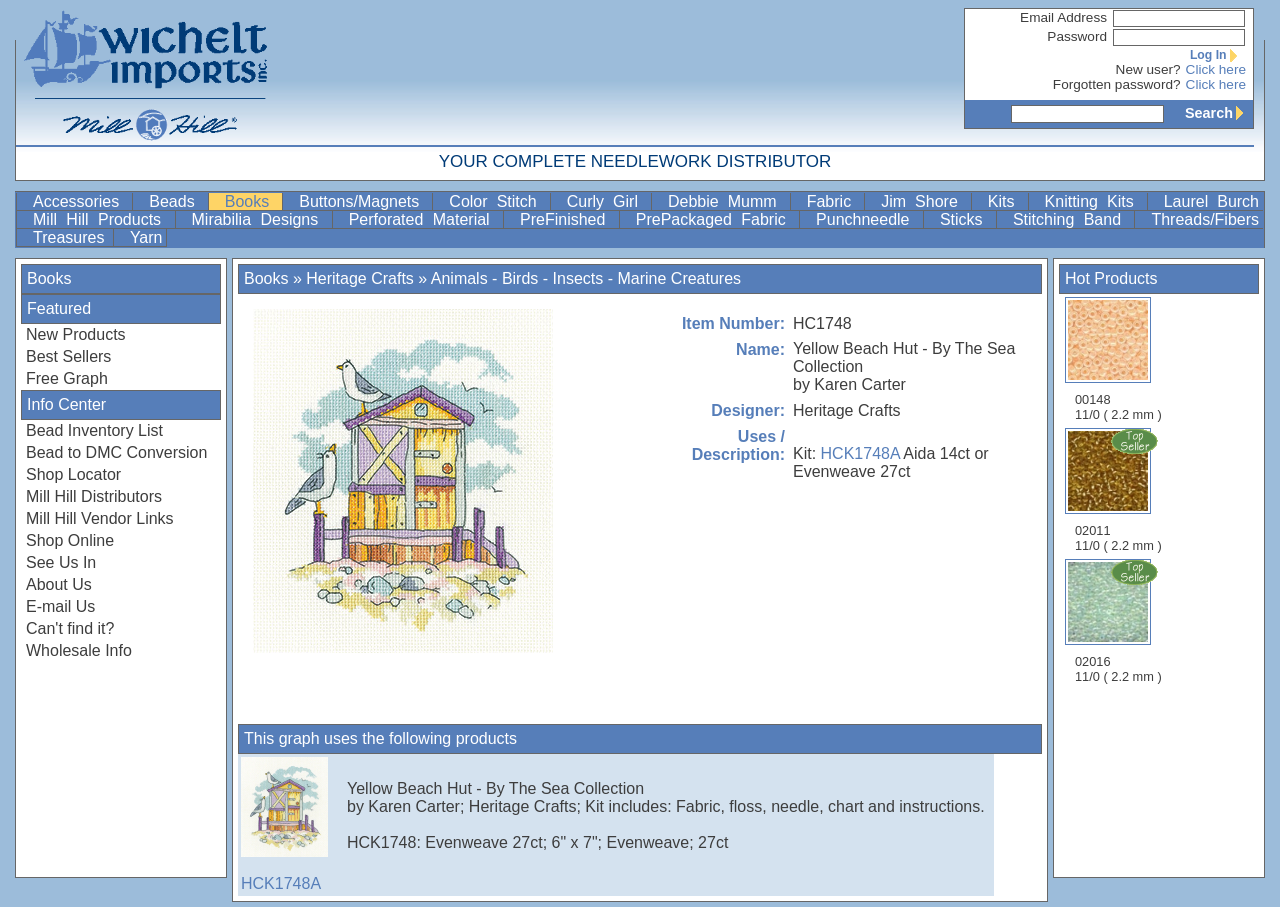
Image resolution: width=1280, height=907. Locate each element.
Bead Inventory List (94, 430)
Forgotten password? (1117, 84)
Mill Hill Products (102, 219)
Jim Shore (924, 201)
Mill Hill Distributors (94, 496)
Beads (176, 201)
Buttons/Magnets (363, 201)
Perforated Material (424, 219)
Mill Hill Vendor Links (100, 518)
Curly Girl (607, 201)
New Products (76, 334)
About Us (59, 584)
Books (252, 201)
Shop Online (70, 540)
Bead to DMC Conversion (116, 452)
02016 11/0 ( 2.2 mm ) (1120, 621)
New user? (1148, 69)
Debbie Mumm (727, 201)
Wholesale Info (79, 650)
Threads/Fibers (1205, 219)
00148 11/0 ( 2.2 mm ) (1118, 359)
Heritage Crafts (360, 278)
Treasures (71, 237)
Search (1219, 113)
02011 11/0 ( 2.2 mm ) (1120, 490)
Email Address (1063, 17)
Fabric (834, 201)
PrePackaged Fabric (715, 219)
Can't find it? (70, 628)
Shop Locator (73, 474)
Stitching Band (1072, 219)
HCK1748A (860, 453)
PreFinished (567, 219)
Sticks (966, 219)
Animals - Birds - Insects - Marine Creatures (586, 278)
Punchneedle (867, 219)
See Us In (61, 562)
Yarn (146, 237)
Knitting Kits (1094, 201)
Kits (1006, 201)
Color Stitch (497, 201)
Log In (1218, 55)
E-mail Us (60, 606)
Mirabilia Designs (260, 219)
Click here (1216, 69)
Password (1077, 36)
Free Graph (67, 378)
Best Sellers (68, 356)
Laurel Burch (1211, 201)
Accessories (80, 201)
